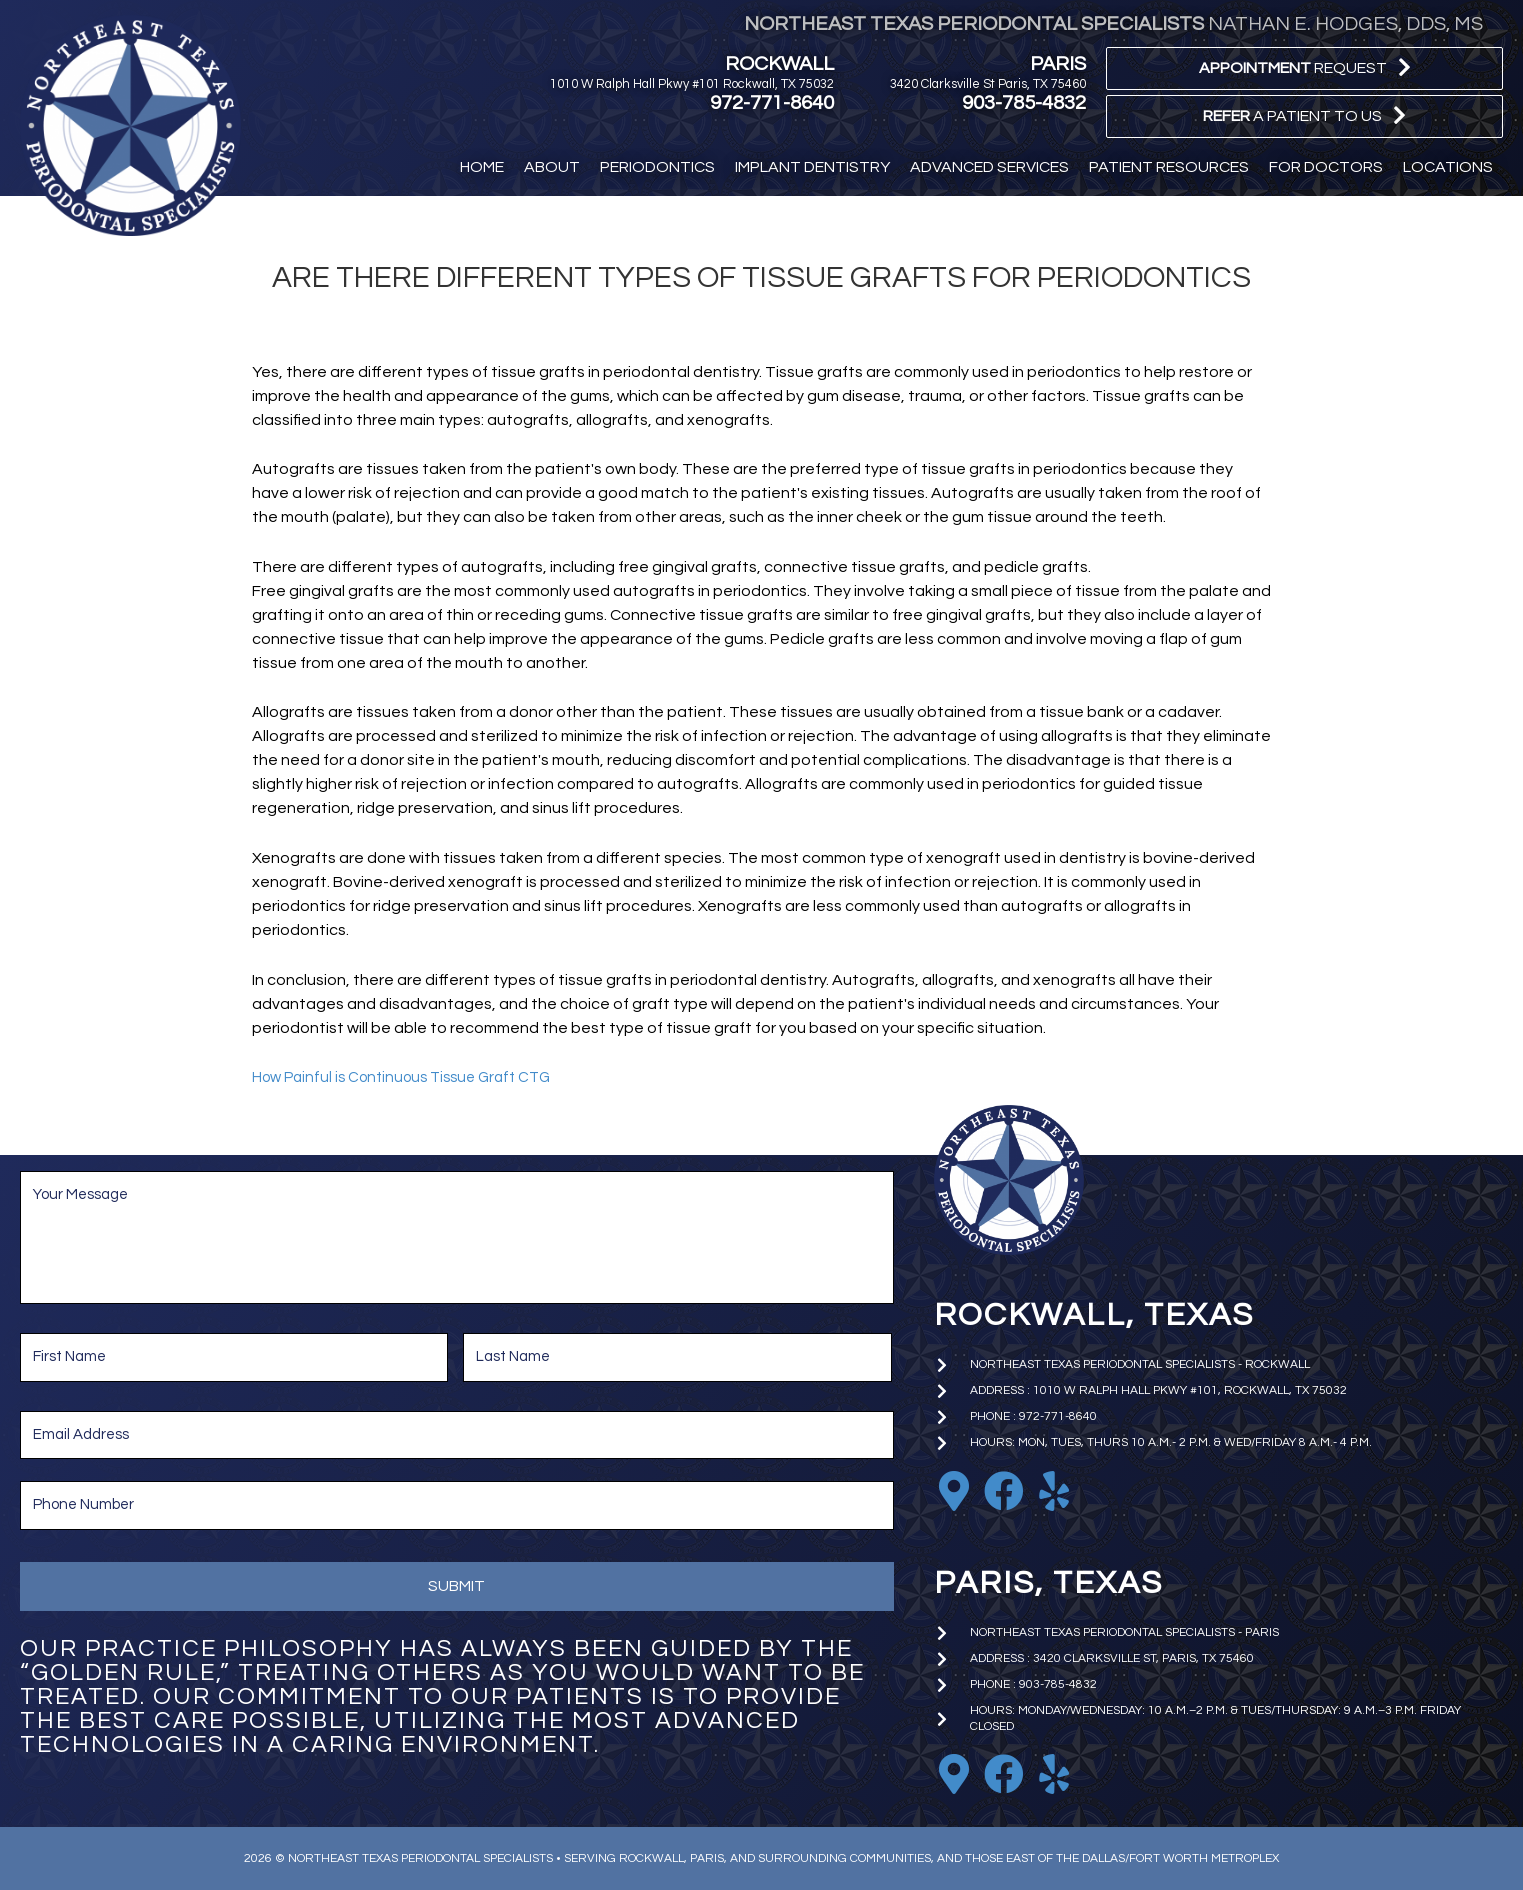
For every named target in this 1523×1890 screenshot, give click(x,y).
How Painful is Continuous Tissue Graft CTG (411, 1077)
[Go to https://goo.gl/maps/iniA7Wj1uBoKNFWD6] (954, 1774)
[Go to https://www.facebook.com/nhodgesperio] (1004, 1491)
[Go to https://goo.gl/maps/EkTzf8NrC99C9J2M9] (954, 1491)
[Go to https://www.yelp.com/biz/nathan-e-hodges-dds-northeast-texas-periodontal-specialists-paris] (1054, 1774)
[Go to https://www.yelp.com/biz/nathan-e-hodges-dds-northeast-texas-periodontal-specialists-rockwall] (1054, 1491)
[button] (1304, 68)
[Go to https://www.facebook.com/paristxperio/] (1004, 1774)
